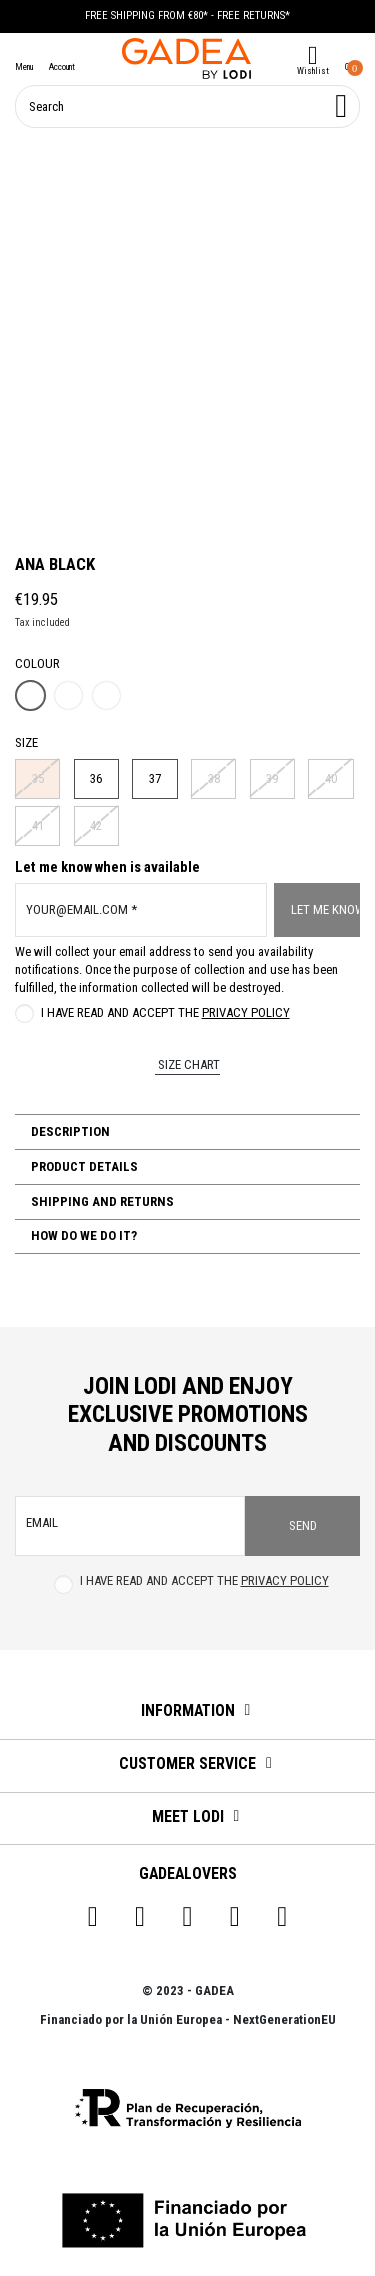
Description (69, 1131)
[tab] (187, 1132)
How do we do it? (82, 1235)
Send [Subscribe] (303, 1525)
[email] (130, 1526)
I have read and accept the (165, 1012)
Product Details (83, 1166)
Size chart (187, 1064)
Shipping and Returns (101, 1201)
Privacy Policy (246, 1012)
